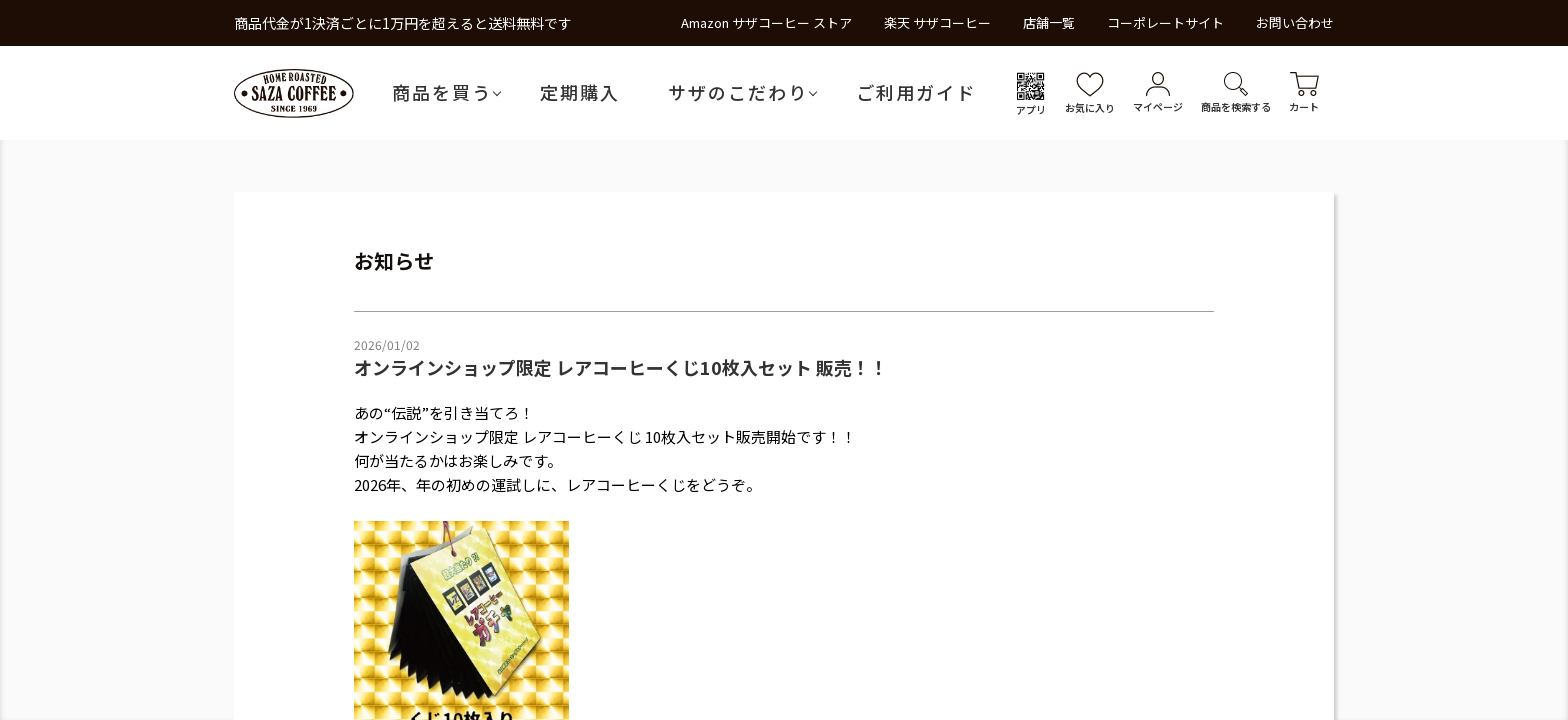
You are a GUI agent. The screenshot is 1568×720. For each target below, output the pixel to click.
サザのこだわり (738, 92)
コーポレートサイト (1165, 22)
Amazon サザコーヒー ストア (766, 22)
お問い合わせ (1295, 22)
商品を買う (442, 92)
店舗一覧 (1049, 22)
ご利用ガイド (916, 92)
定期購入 (580, 92)
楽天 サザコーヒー (937, 22)
